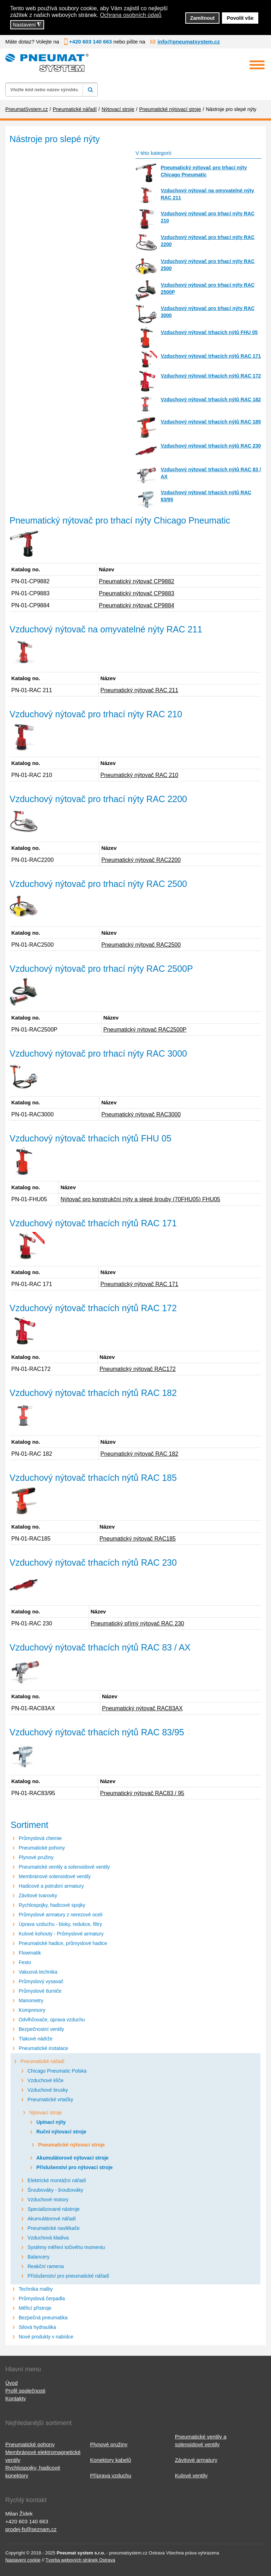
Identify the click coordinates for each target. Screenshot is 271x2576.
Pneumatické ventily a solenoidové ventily (64, 1867)
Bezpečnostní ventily (41, 2029)
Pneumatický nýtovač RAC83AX (142, 1708)
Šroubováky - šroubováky (55, 2190)
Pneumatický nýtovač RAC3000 (141, 1114)
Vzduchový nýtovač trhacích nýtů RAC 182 (211, 399)
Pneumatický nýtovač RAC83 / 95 (142, 1793)
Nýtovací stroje (45, 2112)
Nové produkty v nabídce (46, 2337)
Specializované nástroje (54, 2209)
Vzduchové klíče (46, 2080)
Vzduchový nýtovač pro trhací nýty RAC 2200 (207, 240)
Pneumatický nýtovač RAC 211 (140, 690)
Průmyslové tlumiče (40, 1991)
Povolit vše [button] (240, 18)
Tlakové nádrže (36, 2038)
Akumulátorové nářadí (52, 2218)
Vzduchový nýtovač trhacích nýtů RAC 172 (211, 376)
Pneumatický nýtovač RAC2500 (141, 945)
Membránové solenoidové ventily (55, 1876)
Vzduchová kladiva (48, 2238)
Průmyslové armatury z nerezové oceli (60, 1914)
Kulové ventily (191, 2475)
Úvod (11, 2383)
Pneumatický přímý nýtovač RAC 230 (137, 1623)
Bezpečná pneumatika (43, 2317)
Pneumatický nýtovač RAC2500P (145, 1030)
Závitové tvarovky (38, 1895)
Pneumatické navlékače (54, 2228)
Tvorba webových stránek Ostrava (80, 2560)
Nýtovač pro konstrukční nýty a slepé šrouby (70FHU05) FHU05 (140, 1199)
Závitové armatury (196, 2460)
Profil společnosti (25, 2391)
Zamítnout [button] (202, 18)
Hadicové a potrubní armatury (51, 1886)
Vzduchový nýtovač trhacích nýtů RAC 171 (211, 356)
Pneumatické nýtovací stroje (71, 2145)
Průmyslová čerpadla (42, 2298)
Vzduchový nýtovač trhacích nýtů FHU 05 (209, 332)
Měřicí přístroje (35, 2308)
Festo (25, 1962)
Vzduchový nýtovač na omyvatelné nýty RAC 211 (207, 194)
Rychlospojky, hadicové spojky (52, 1905)
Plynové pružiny (36, 1857)
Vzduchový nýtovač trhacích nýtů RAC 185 (211, 422)
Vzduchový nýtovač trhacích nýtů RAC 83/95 (206, 496)
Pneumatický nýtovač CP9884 (136, 605)
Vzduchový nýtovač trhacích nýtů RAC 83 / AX (211, 473)
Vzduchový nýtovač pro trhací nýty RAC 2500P (207, 288)
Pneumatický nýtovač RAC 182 (140, 1454)
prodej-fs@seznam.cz (30, 2529)
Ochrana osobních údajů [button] (130, 15)
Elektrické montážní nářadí (57, 2180)
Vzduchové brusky (48, 2090)
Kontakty (15, 2398)
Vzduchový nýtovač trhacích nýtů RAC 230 (211, 446)
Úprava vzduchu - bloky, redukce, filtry (60, 1924)
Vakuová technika (38, 1972)
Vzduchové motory (48, 2199)
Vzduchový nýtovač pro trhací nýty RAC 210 (207, 217)
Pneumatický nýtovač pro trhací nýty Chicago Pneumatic (204, 171)
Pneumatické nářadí (42, 2061)
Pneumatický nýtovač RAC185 (138, 1539)
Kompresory (32, 2010)
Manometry (31, 2000)
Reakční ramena (46, 2266)
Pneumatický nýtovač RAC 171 (140, 1284)
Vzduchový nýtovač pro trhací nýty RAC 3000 (207, 311)
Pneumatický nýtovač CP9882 (136, 581)
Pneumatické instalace (43, 2048)
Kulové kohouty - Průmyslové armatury (61, 1934)
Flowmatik (30, 1953)
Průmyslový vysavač (41, 1981)
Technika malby (36, 2289)
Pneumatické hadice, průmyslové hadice (63, 1943)
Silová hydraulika (37, 2327)
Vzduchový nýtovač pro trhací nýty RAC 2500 (207, 264)
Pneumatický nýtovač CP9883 (136, 593)
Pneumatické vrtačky (50, 2099)
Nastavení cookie (23, 2560)
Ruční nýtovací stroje (61, 2131)
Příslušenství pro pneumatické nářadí (68, 2276)
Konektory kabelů (110, 2460)
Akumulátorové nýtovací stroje (72, 2158)
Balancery (38, 2257)
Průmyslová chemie (40, 1838)
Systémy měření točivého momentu (66, 2247)
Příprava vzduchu (110, 2475)
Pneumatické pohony (42, 1848)
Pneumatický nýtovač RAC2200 (141, 860)
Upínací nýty (51, 2122)
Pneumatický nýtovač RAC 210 (140, 775)
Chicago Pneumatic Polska (57, 2071)
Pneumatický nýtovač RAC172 (138, 1369)
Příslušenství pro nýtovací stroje (74, 2167)
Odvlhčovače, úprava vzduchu (52, 2019)
